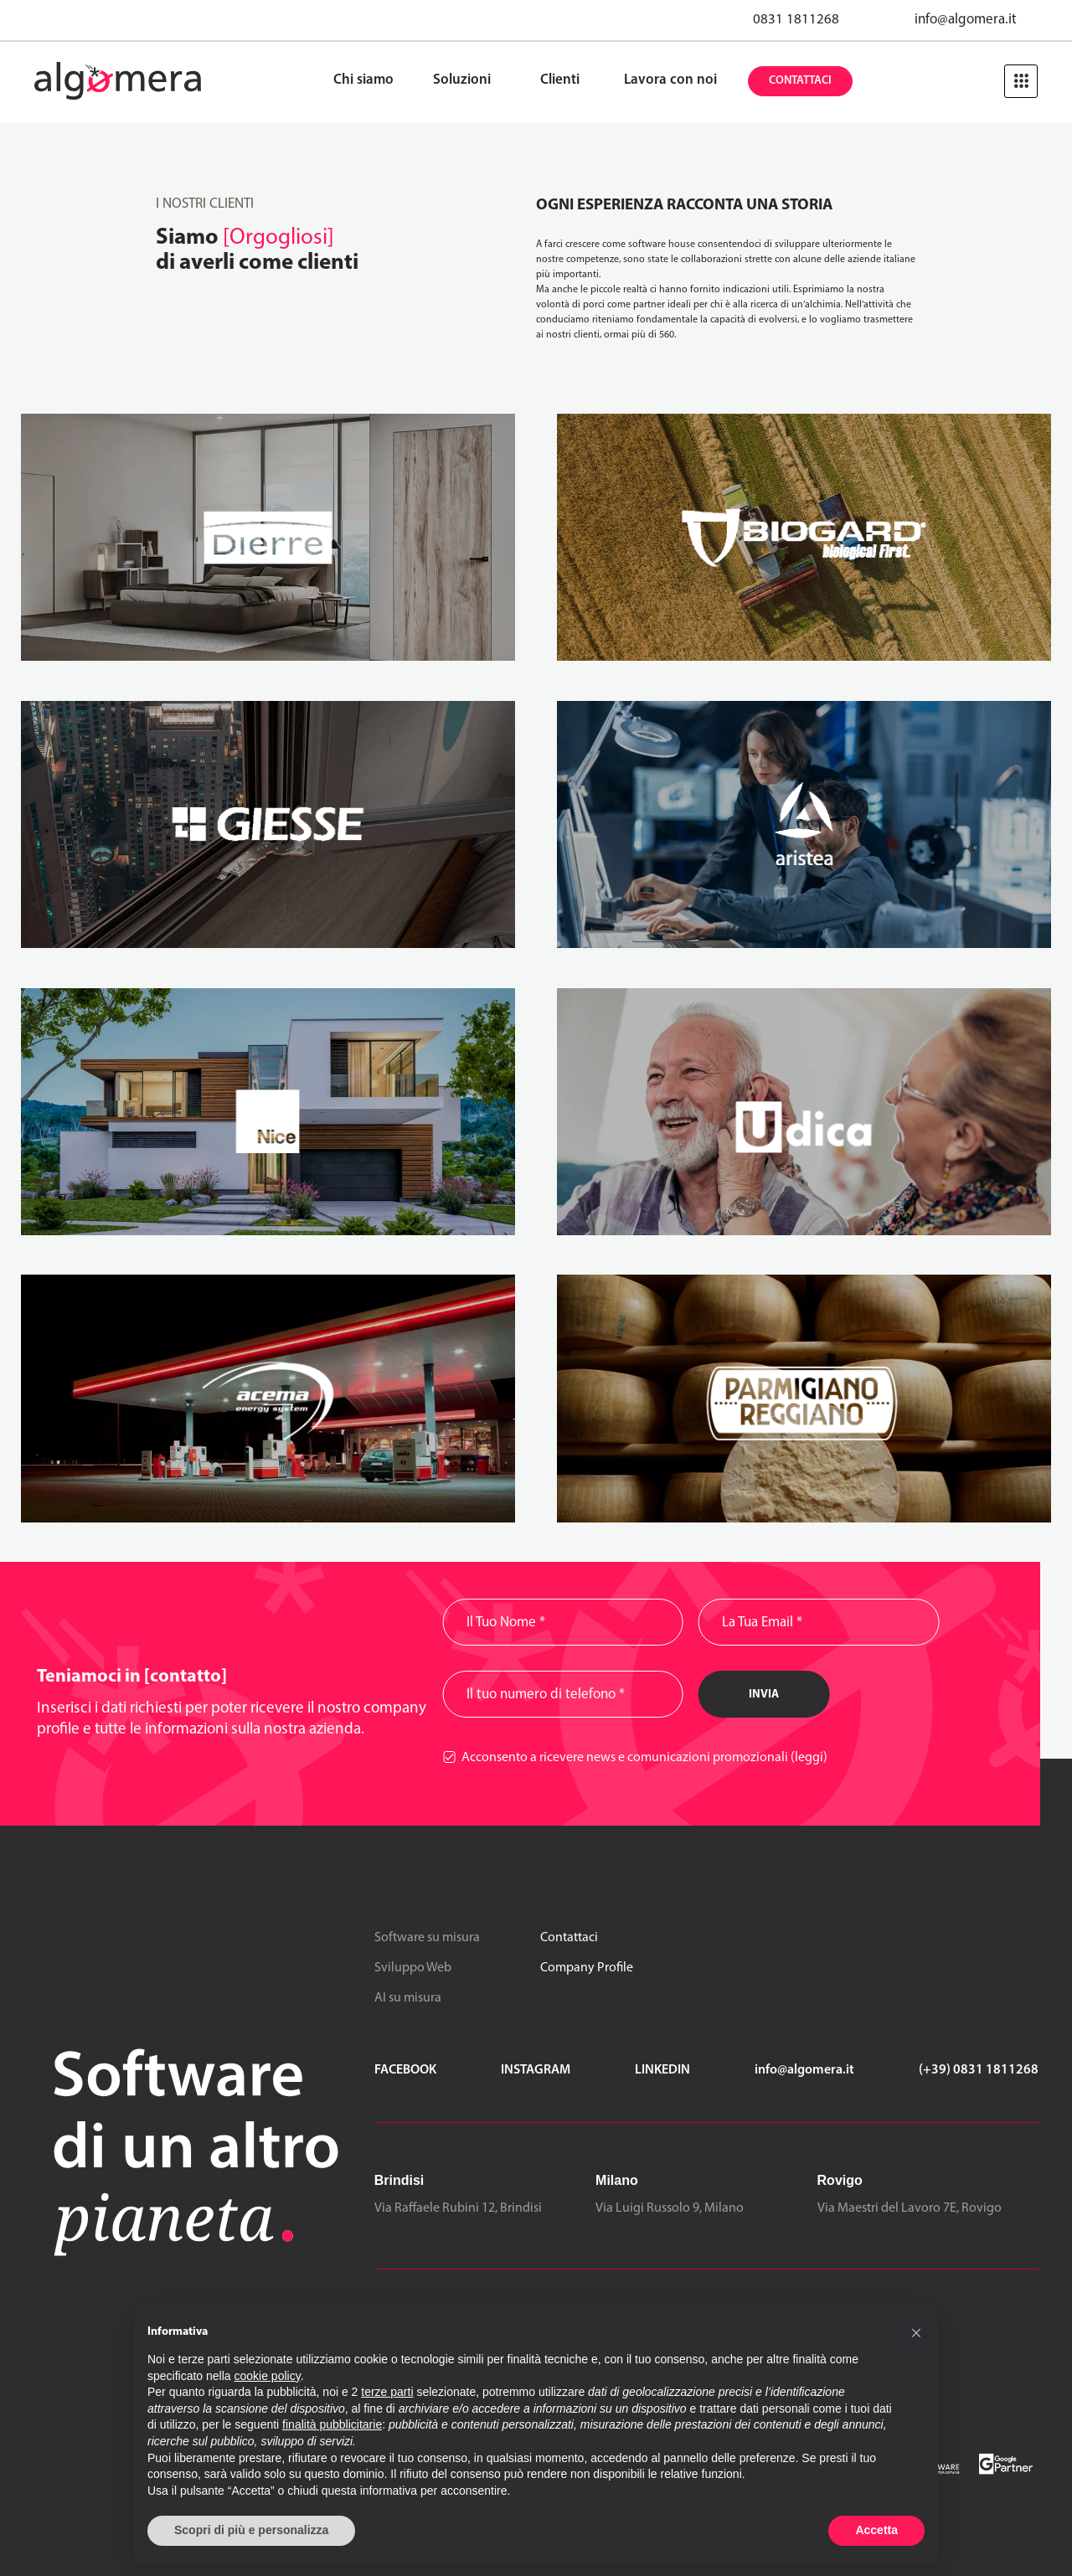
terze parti (387, 2391)
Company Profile (586, 1968)
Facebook (405, 2070)
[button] (916, 2332)
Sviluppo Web (412, 1968)
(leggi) (809, 1758)
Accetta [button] (876, 2530)
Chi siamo (363, 80)
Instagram (535, 2070)
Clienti (560, 80)
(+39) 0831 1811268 (978, 2070)
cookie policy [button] (267, 2376)
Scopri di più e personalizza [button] (251, 2530)
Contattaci (800, 81)
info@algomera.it (966, 20)
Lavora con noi (670, 80)
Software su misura (427, 1938)
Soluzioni (462, 80)
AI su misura (407, 1998)
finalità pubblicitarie (332, 2424)
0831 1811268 (796, 20)
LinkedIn (662, 2070)
